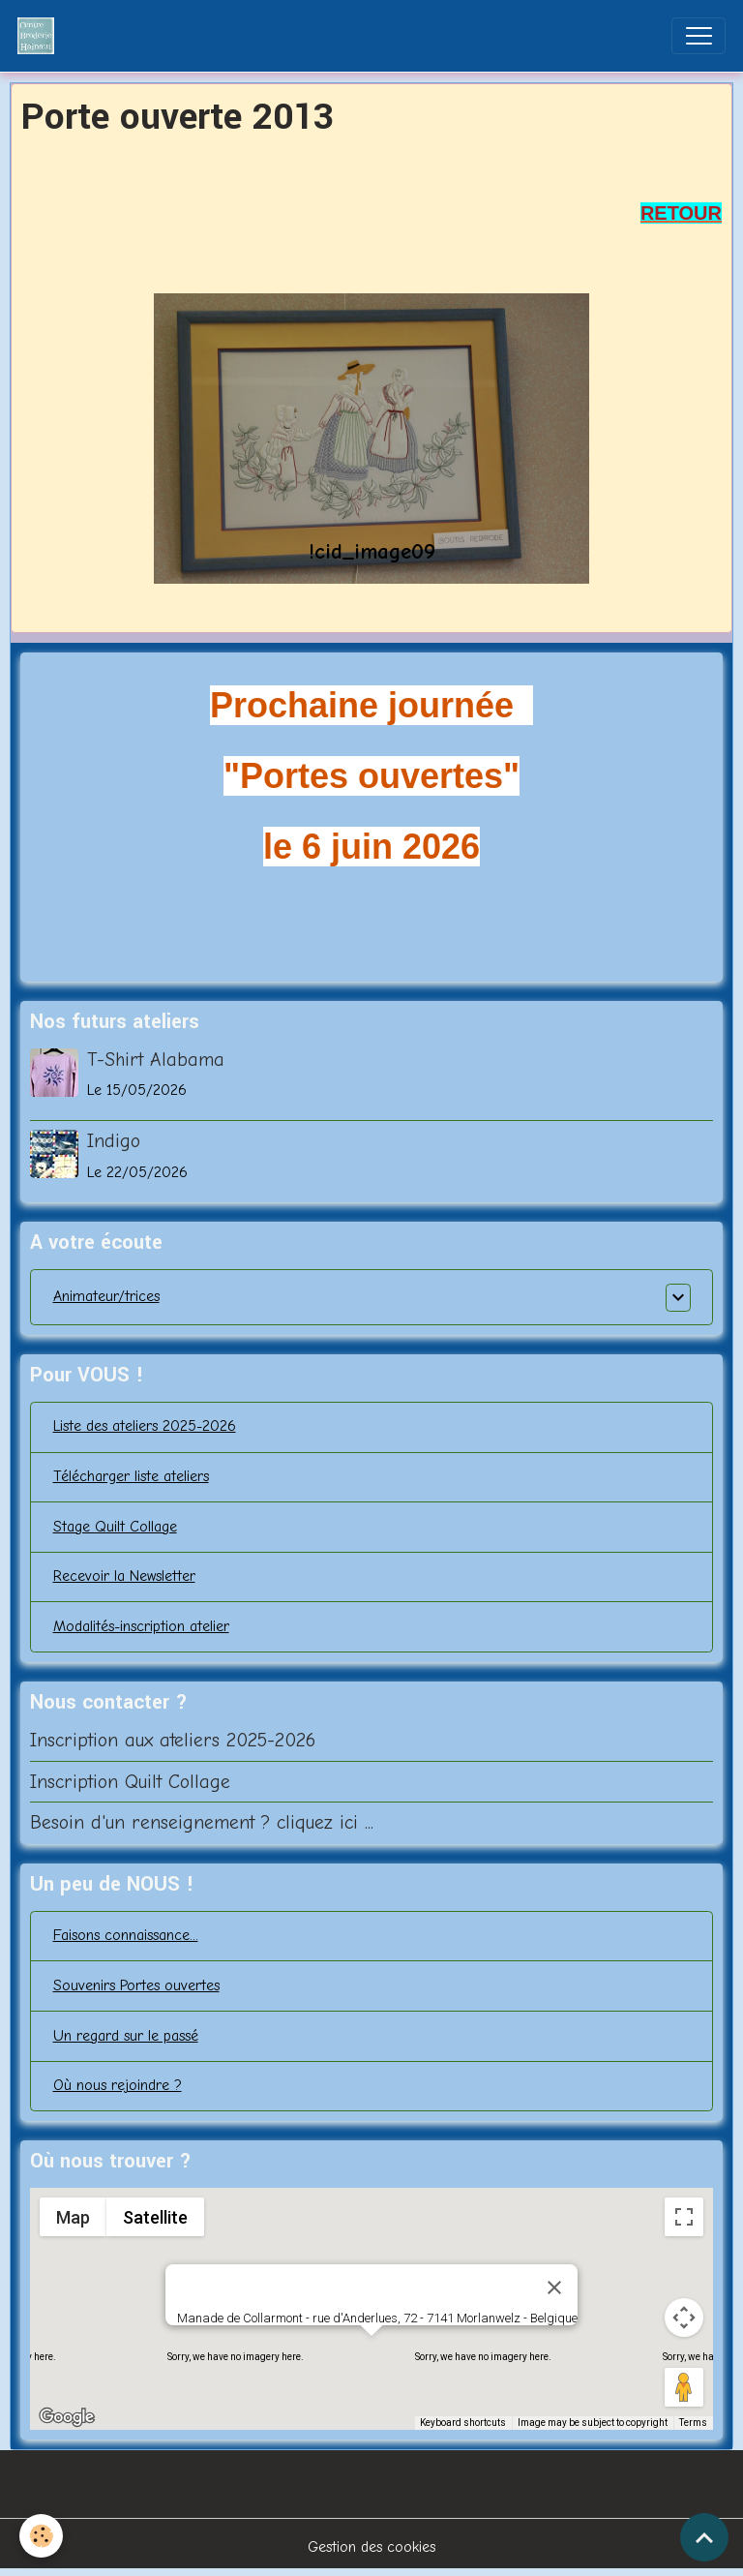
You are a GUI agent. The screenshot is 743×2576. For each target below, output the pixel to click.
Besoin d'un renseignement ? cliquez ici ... (201, 1822)
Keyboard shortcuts (463, 2422)
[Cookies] (41, 2536)
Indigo (113, 1141)
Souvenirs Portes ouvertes (136, 1985)
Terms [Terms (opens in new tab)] (693, 2422)
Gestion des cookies (371, 2547)
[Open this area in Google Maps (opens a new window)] (67, 2417)
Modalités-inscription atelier (141, 1626)
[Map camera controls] (684, 2317)
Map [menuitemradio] (72, 2217)
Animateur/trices (106, 1296)
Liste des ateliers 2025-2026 (144, 1426)
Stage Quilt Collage (115, 1526)
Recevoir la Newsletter (124, 1576)
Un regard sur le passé (125, 2036)
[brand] (40, 35)
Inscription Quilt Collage (130, 1782)
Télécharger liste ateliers (131, 1476)
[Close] (554, 2287)
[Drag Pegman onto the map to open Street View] (684, 2387)
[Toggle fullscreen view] (684, 2216)
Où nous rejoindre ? (117, 2085)
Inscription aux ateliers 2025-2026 (172, 1740)
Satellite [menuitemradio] (154, 2217)
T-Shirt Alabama (155, 1059)
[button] (371, 2354)
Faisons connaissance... (125, 1935)
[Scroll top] (704, 2537)
